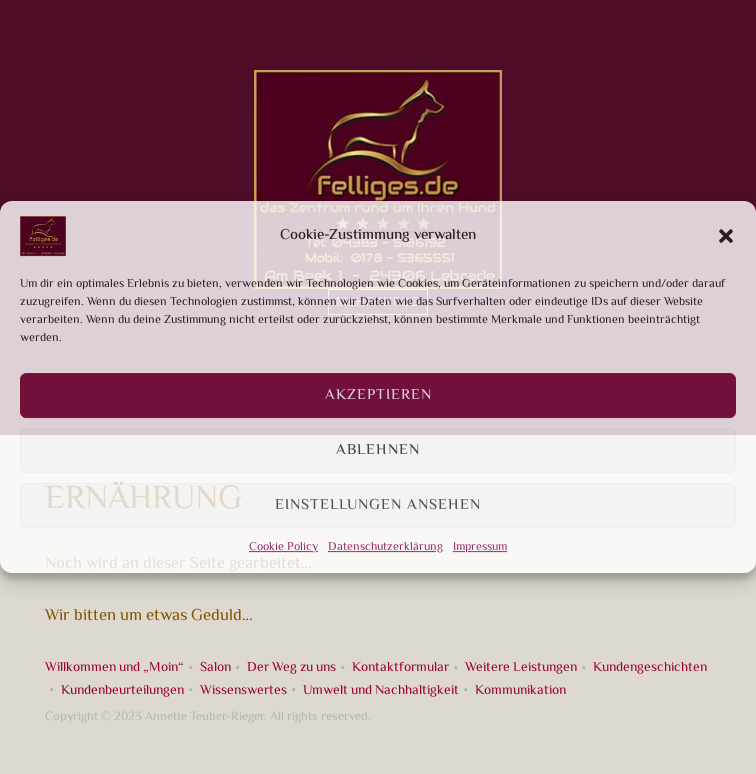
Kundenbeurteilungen (122, 690)
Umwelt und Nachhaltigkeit (381, 690)
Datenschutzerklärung (385, 547)
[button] (726, 236)
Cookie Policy (283, 547)
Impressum (480, 547)
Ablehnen (378, 450)
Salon (215, 667)
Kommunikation (520, 690)
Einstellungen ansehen (378, 505)
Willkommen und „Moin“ (114, 667)
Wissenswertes (243, 690)
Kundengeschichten (650, 667)
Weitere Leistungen (521, 667)
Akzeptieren (378, 395)
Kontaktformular (400, 667)
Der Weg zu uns (291, 667)
